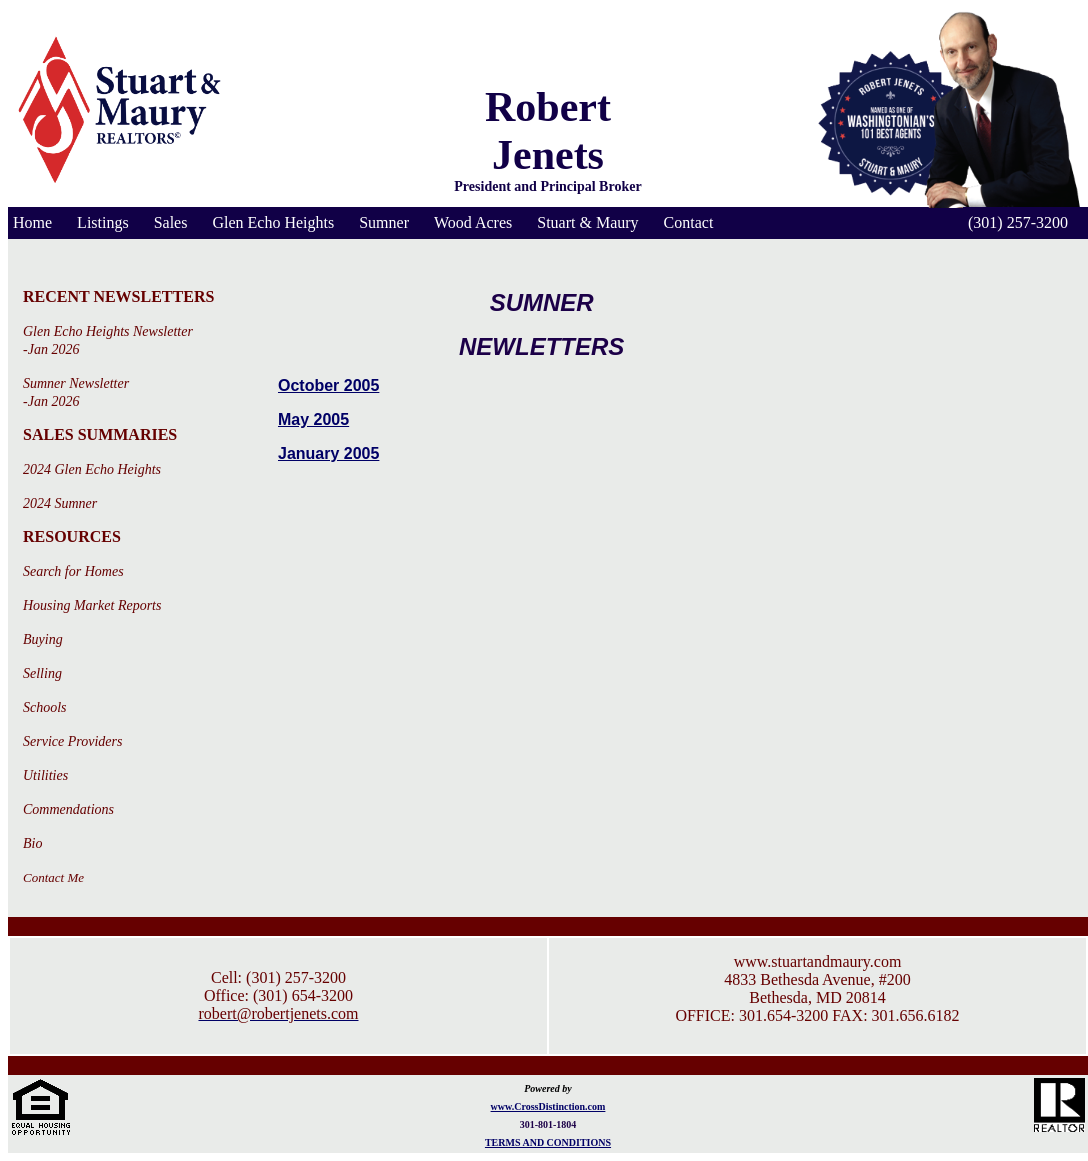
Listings (103, 222)
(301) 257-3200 (1018, 222)
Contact (689, 222)
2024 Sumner (60, 503)
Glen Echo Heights (273, 222)
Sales (171, 222)
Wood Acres (473, 222)
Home (32, 222)
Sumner (384, 222)
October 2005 (328, 385)
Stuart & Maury (587, 222)
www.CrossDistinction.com (548, 1106)
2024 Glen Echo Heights (92, 469)
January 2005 (328, 453)
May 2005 (313, 419)
